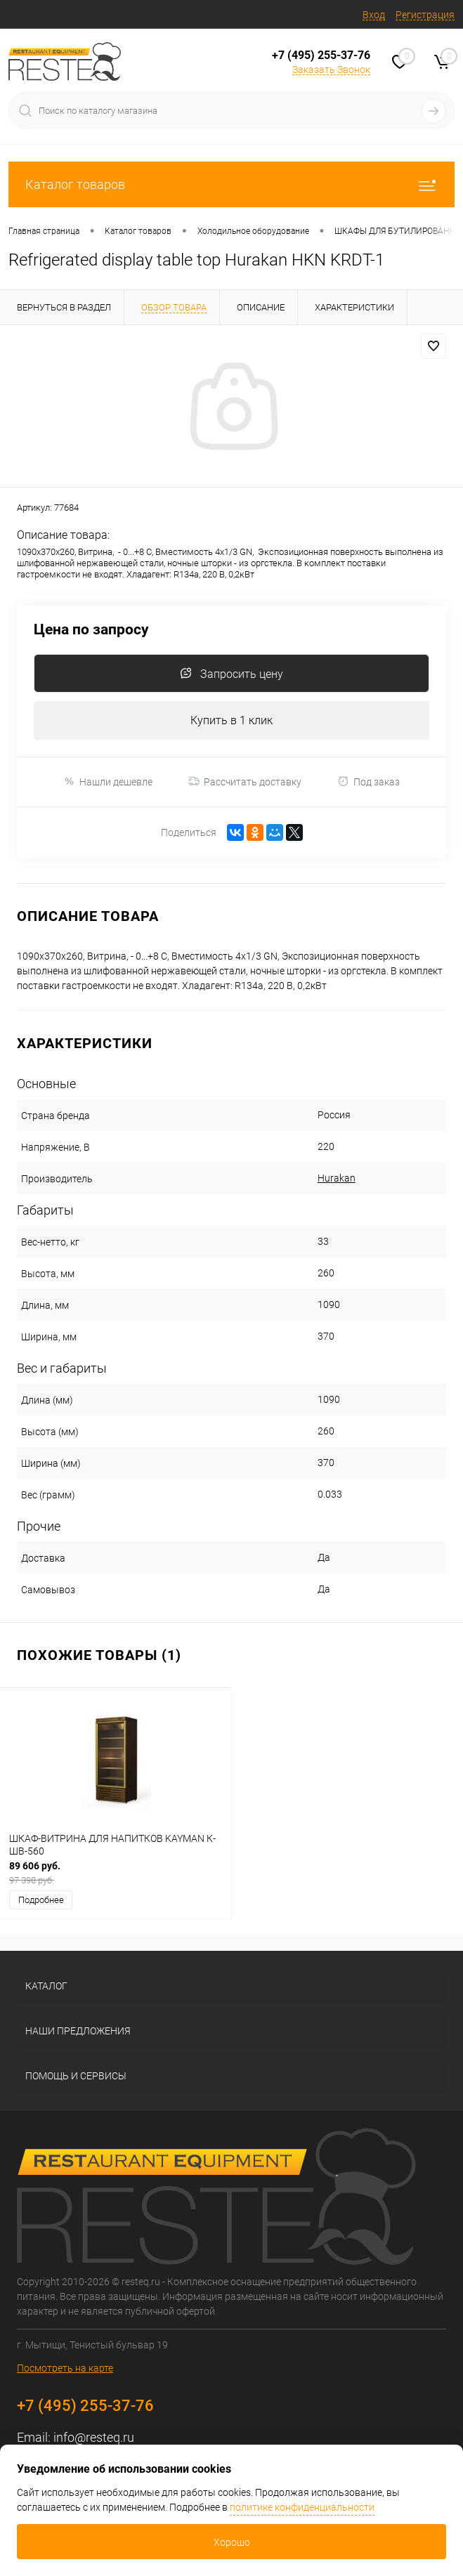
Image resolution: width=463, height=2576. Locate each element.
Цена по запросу (91, 629)
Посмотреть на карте (65, 2368)
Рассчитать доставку (244, 781)
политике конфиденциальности (302, 2507)
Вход (374, 14)
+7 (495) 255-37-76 (321, 55)
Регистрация (425, 14)
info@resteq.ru (93, 2437)
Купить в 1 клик (231, 720)
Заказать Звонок (331, 69)
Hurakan (337, 1178)
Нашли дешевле (107, 781)
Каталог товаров (231, 184)
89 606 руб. (115, 1873)
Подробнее (41, 1900)
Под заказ (368, 781)
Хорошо (232, 2542)
